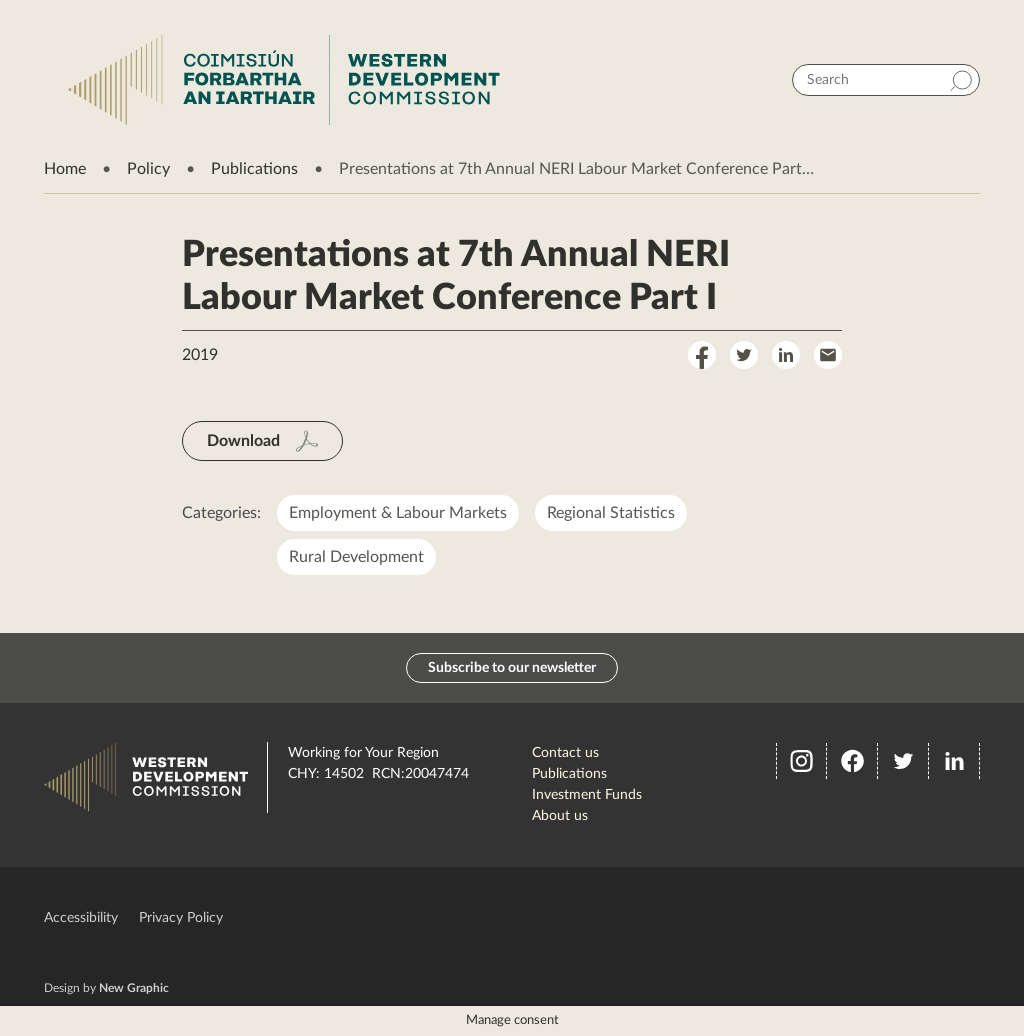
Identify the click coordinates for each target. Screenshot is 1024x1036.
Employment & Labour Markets (398, 513)
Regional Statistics (611, 513)
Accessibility (81, 918)
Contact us (565, 753)
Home (65, 169)
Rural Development (356, 557)
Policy (148, 169)
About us (560, 816)
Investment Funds (587, 795)
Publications (254, 169)
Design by (106, 988)
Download (243, 441)
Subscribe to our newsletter (512, 668)
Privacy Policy (181, 918)
